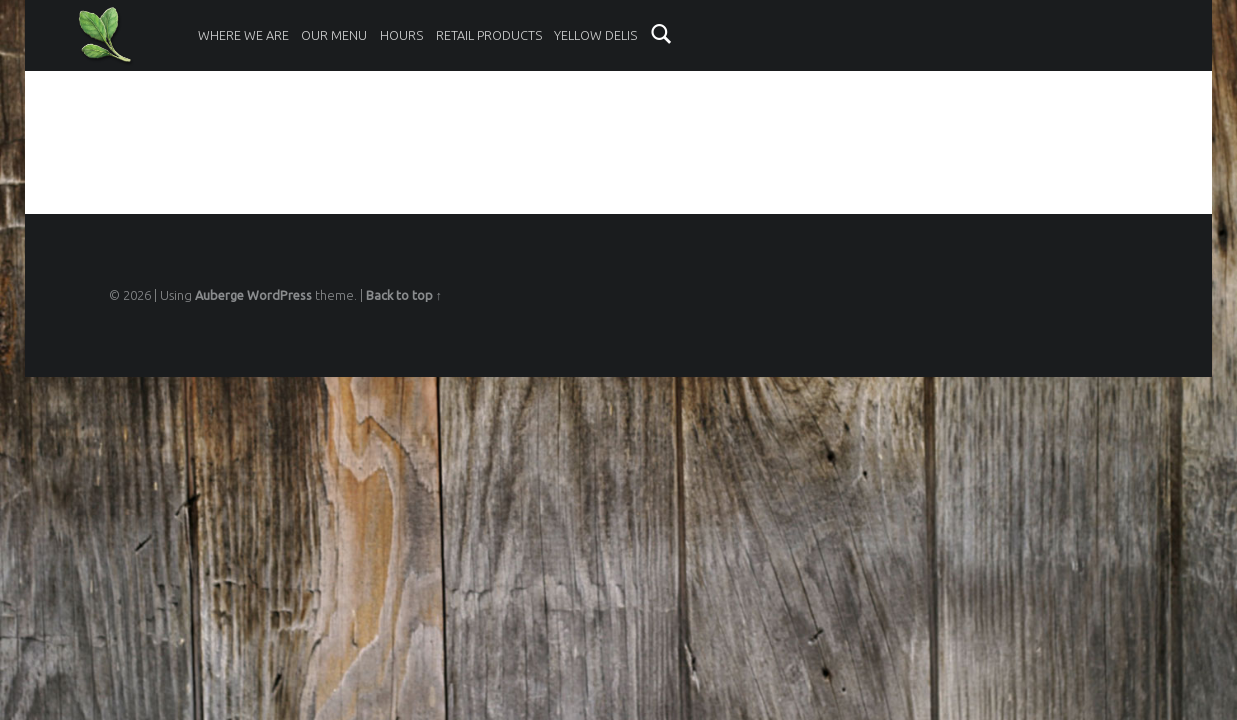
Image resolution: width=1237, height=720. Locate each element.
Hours (401, 35)
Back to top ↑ (404, 295)
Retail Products (489, 35)
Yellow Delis (595, 35)
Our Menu (334, 35)
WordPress (279, 295)
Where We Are (243, 35)
